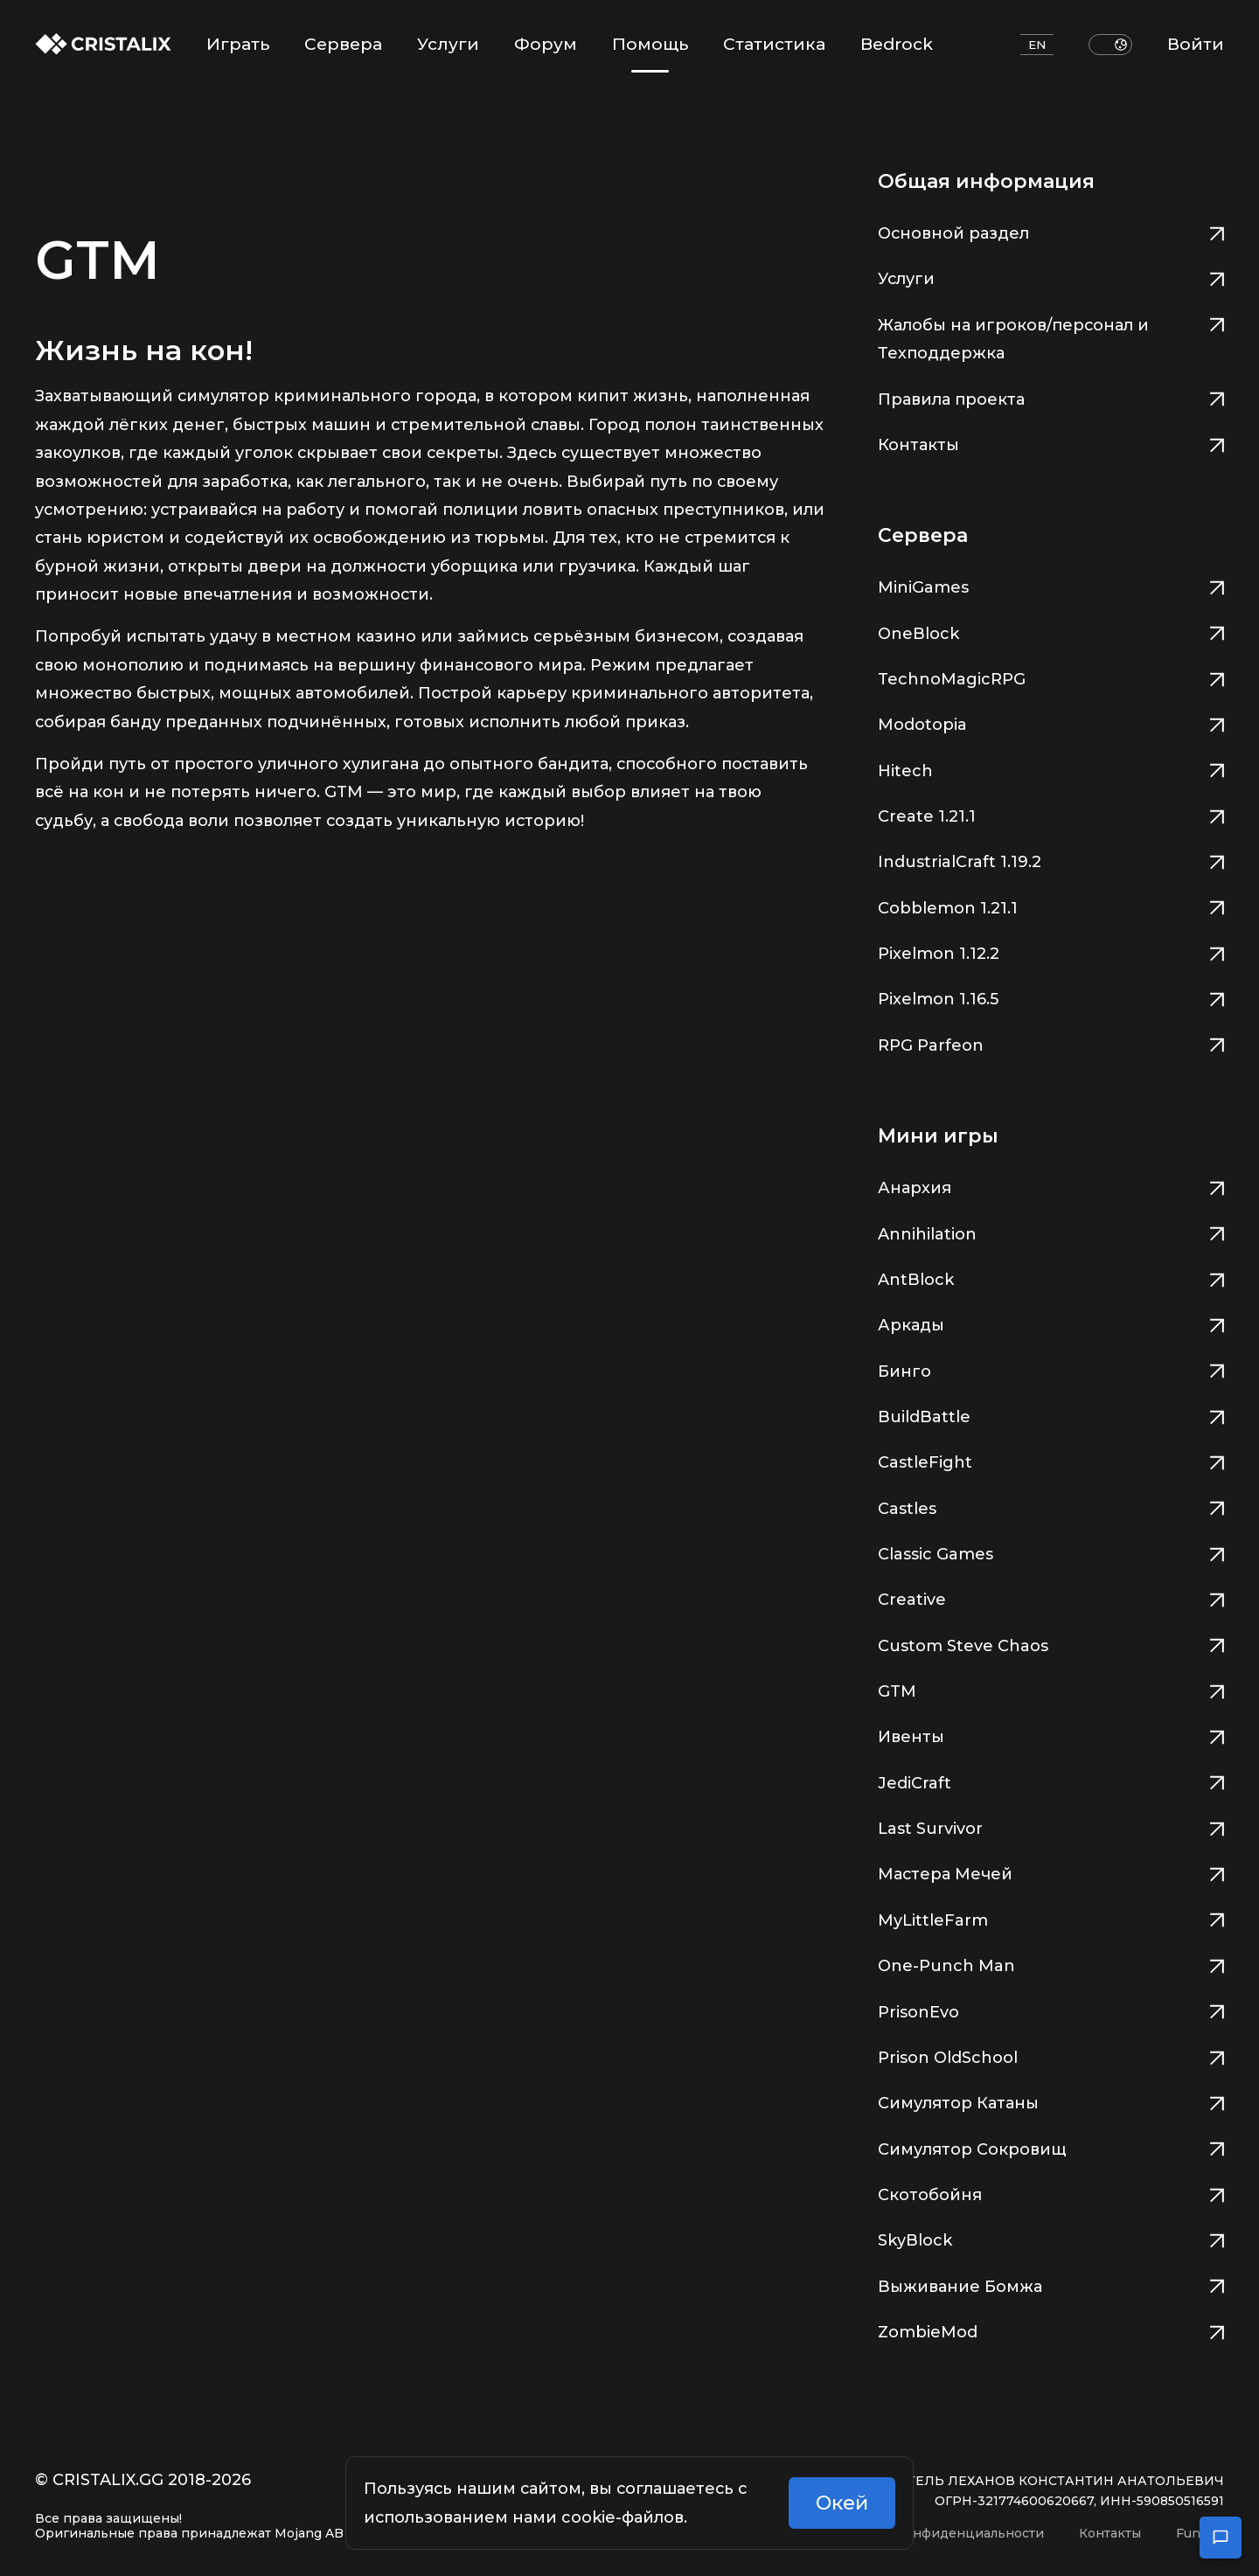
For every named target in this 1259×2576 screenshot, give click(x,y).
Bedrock (896, 44)
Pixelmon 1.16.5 (1051, 997)
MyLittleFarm (1051, 1918)
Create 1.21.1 (1051, 814)
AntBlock (1051, 1277)
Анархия (1051, 1186)
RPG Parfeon (1051, 1043)
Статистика (774, 44)
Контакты (1051, 443)
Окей (841, 2503)
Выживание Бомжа (1051, 2284)
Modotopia (1051, 722)
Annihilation (1051, 1232)
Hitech (1051, 769)
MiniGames (1051, 585)
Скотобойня (1051, 2193)
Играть (237, 44)
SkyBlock (1051, 2238)
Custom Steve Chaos (1051, 1644)
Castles (1051, 1506)
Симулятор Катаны (1051, 2101)
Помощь (650, 53)
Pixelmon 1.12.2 (1051, 951)
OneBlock (1051, 631)
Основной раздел (1051, 231)
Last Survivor (1051, 1826)
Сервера (343, 44)
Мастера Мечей (1051, 1872)
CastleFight (1051, 1460)
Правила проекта (1051, 397)
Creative (1051, 1597)
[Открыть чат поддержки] (1221, 2538)
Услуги (448, 44)
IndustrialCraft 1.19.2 (1051, 859)
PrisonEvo (1051, 2010)
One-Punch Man (1051, 1963)
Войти (1195, 44)
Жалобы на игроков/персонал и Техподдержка (1051, 337)
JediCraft (1051, 1781)
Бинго (1051, 1369)
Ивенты (1051, 1734)
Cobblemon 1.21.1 (1051, 906)
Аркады (1051, 1323)
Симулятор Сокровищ (1051, 2147)
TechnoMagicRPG (1051, 677)
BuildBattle (1051, 1415)
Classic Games (1051, 1552)
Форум (545, 44)
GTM (1051, 1689)
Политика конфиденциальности (937, 2533)
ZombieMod (1051, 2330)
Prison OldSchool (1051, 2055)
